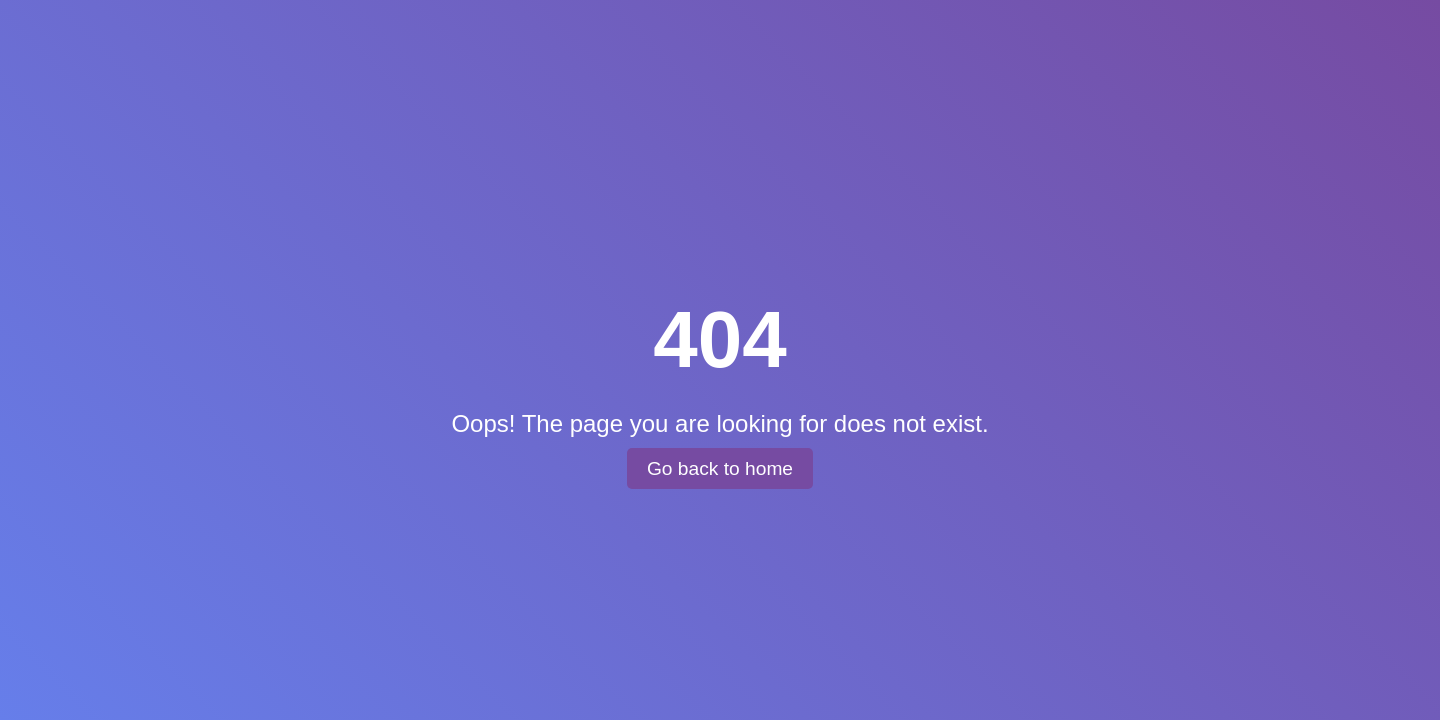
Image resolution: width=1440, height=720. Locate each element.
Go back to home (720, 468)
